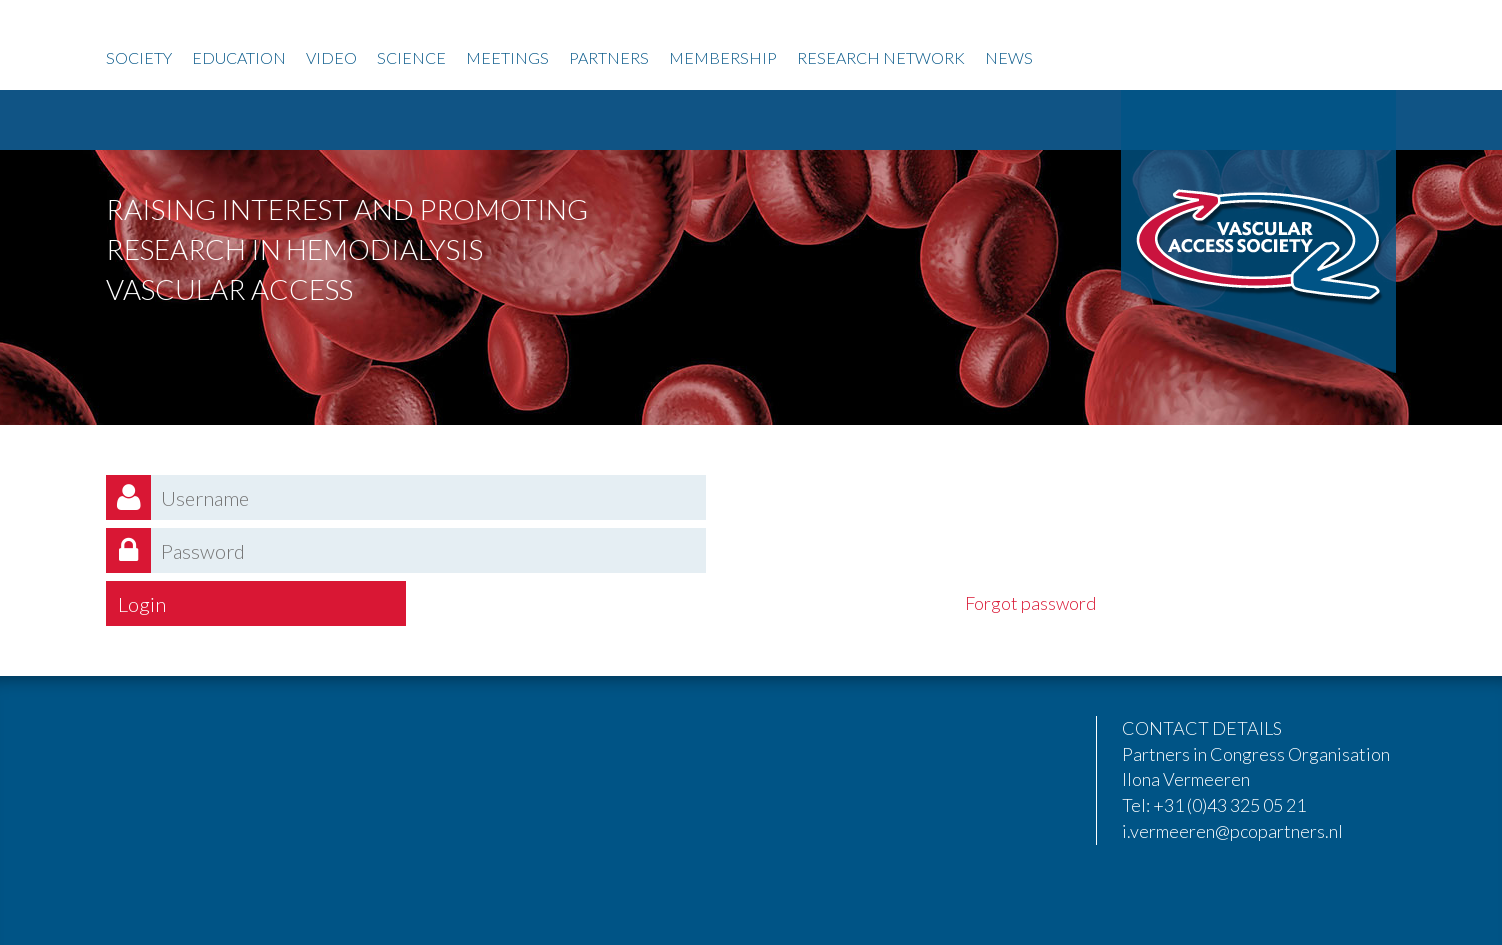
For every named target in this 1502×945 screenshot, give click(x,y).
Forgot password (1030, 603)
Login (142, 604)
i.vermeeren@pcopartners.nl (1232, 831)
